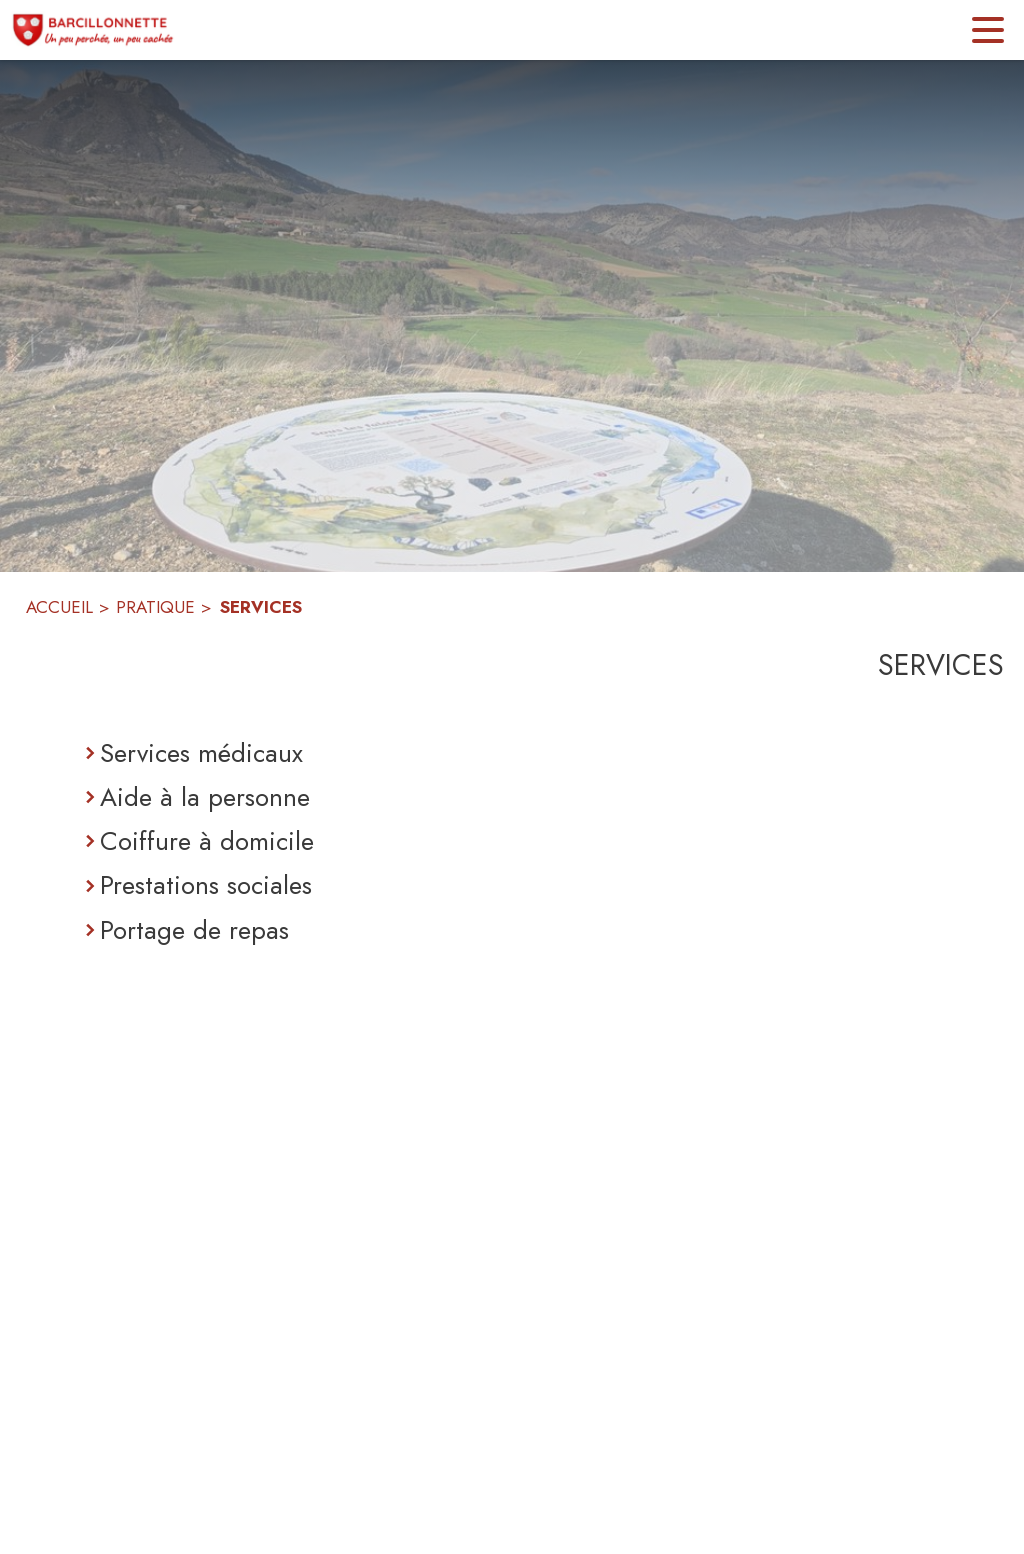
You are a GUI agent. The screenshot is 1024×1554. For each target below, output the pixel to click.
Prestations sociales (206, 885)
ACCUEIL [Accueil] (59, 607)
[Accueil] (93, 30)
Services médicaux (201, 753)
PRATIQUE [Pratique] (155, 607)
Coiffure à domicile (207, 841)
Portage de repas (194, 930)
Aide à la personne (205, 797)
